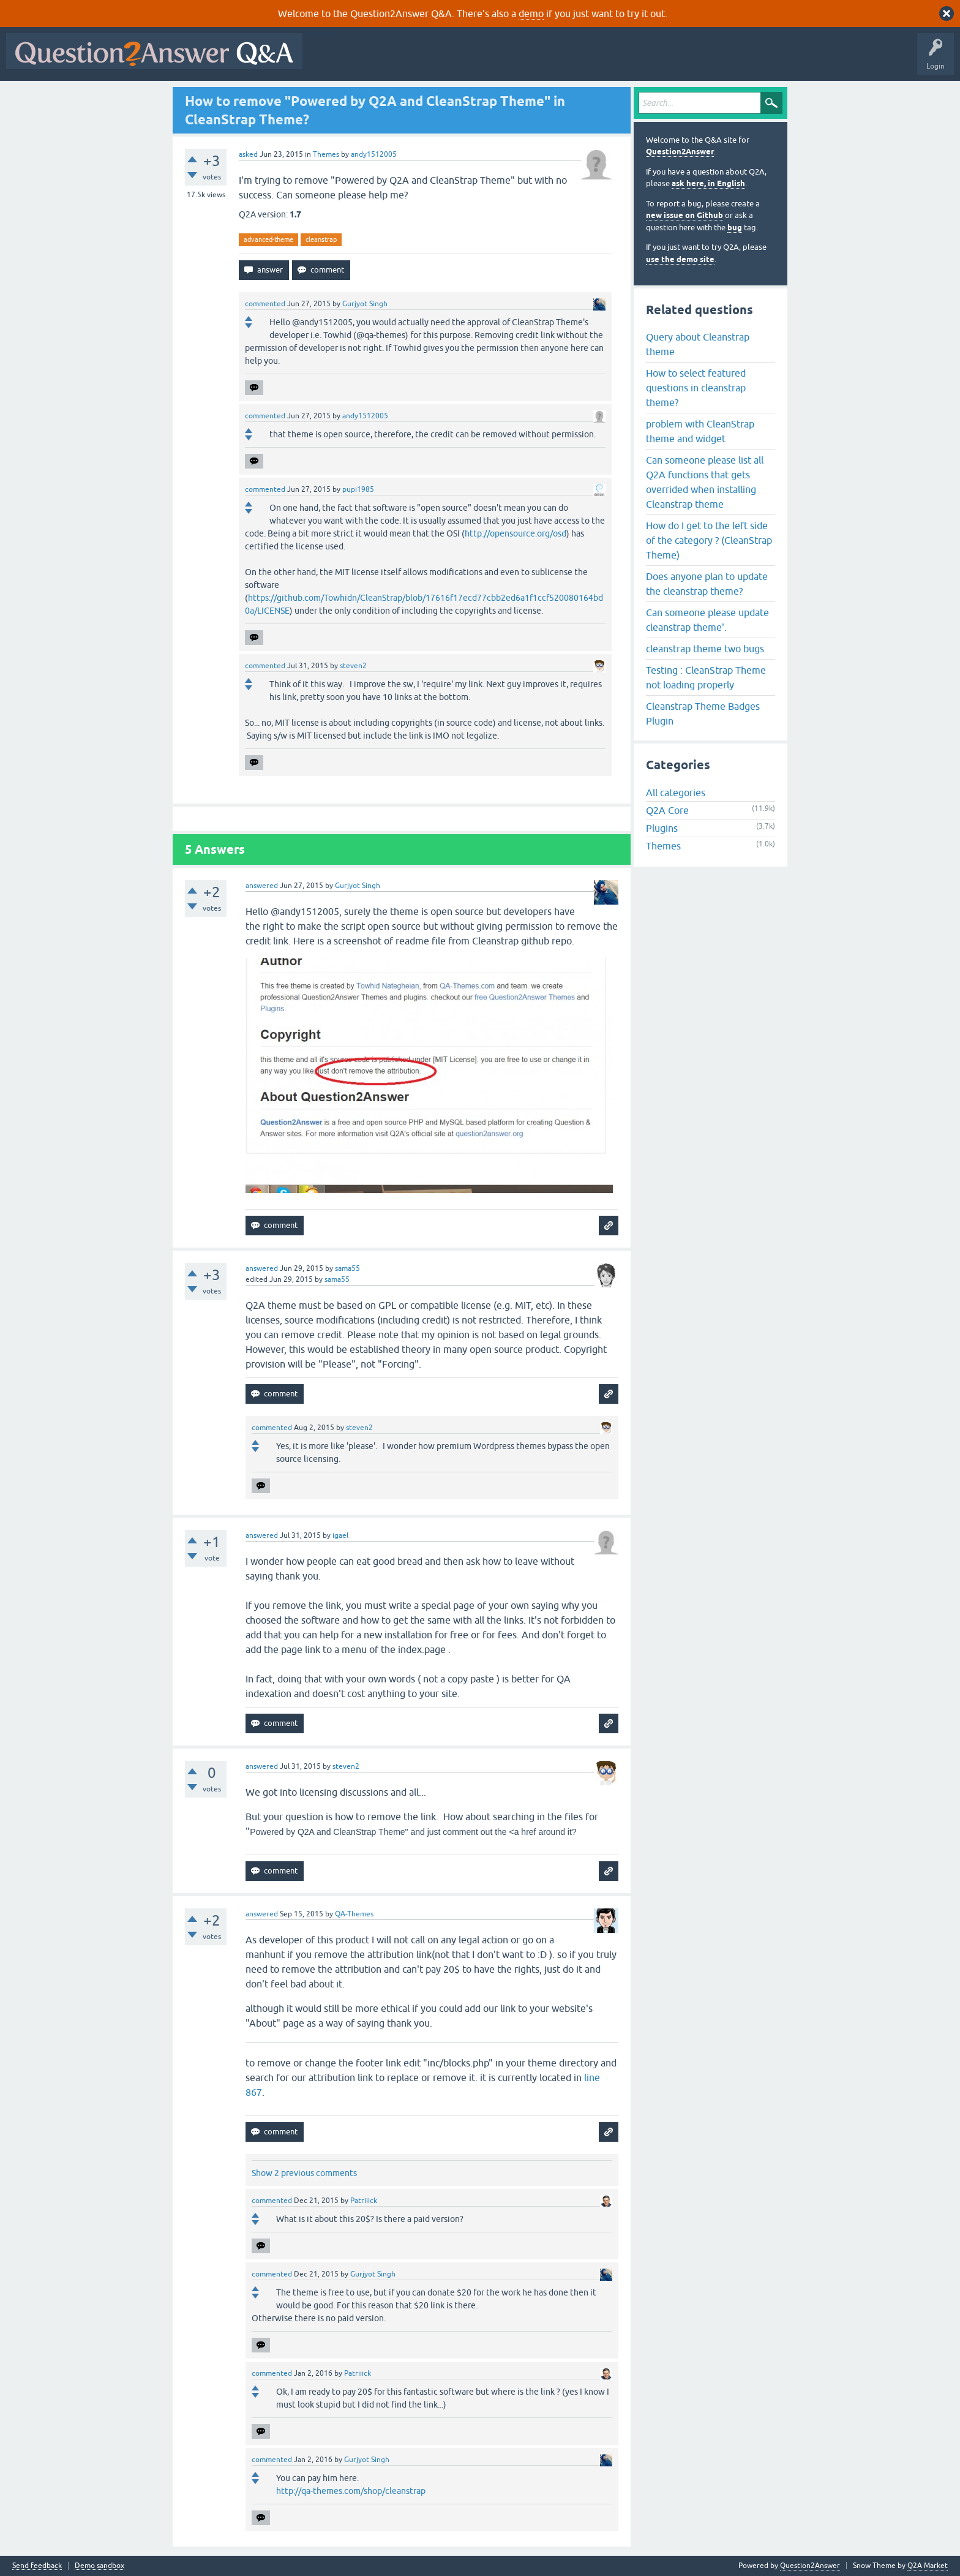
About (686, 60)
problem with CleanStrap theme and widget (700, 431)
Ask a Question (604, 60)
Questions (379, 60)
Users (553, 60)
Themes (326, 154)
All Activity (330, 60)
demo (531, 13)
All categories (675, 792)
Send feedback (37, 2566)
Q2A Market (927, 2565)
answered (262, 885)
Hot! (421, 60)
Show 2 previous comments (304, 2173)
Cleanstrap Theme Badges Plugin (703, 713)
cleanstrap (321, 239)
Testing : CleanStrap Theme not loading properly (706, 677)
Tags (514, 60)
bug (734, 227)
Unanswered (468, 60)
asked (248, 154)
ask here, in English (708, 183)
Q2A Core (667, 810)
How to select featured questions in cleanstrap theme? (696, 387)
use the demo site (680, 259)
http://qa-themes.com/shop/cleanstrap (351, 2491)
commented (265, 303)
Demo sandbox (99, 2566)
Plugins (662, 828)
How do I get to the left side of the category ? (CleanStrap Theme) (709, 540)
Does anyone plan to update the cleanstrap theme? (707, 584)
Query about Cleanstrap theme (697, 344)
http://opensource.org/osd (515, 533)
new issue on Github (684, 215)
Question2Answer (680, 151)
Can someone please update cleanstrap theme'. (707, 620)
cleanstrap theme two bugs (705, 648)
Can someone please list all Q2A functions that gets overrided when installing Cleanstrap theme (704, 482)
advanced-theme (268, 239)
